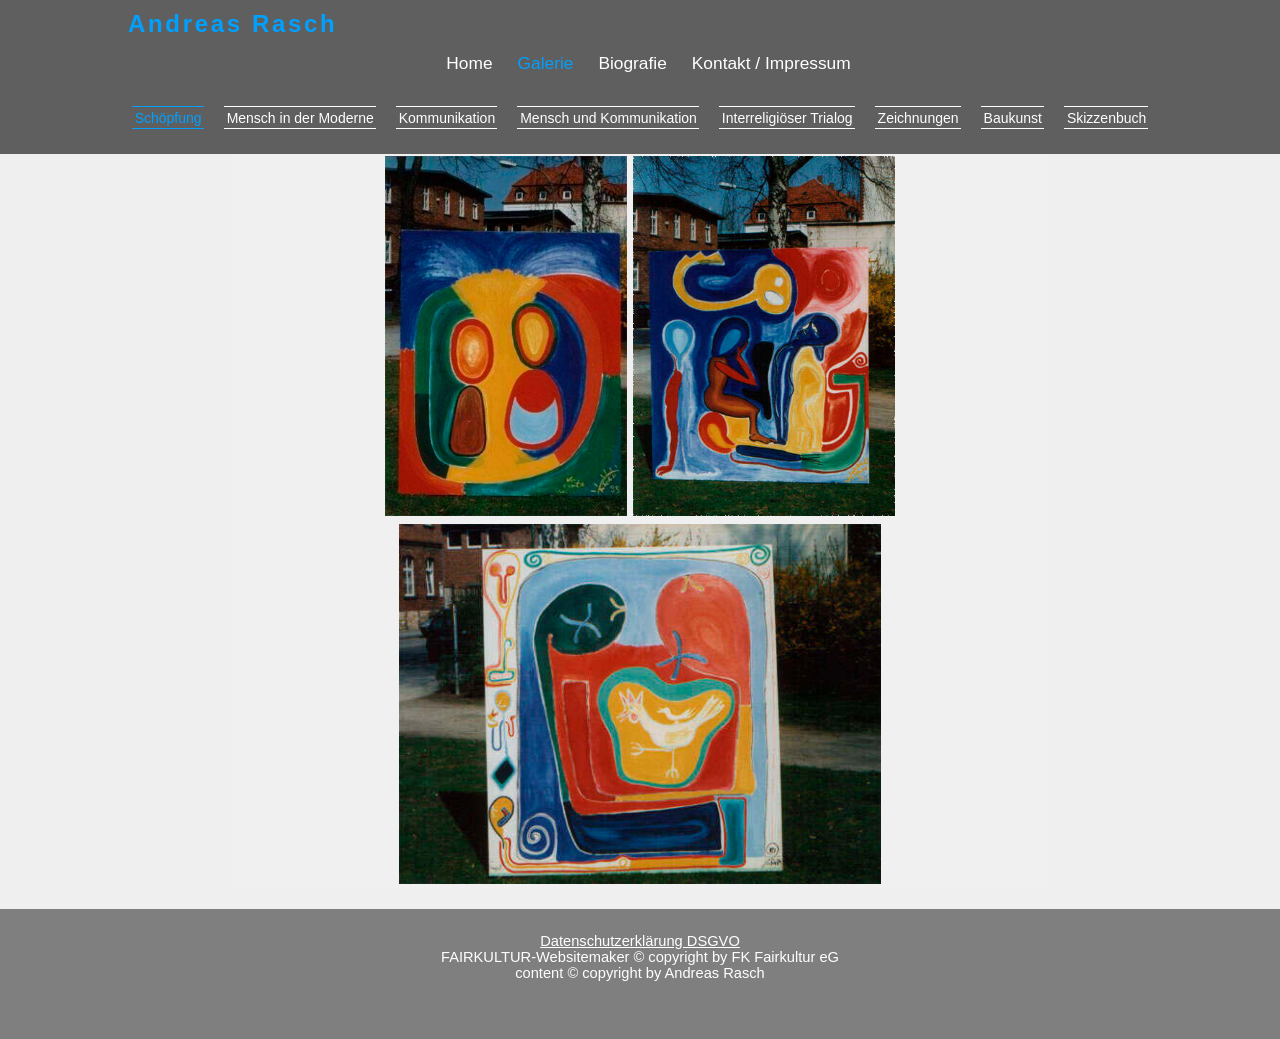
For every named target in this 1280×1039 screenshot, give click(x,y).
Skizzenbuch (1106, 118)
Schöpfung (168, 118)
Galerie (546, 63)
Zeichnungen (918, 118)
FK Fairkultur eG (785, 957)
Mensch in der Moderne (300, 118)
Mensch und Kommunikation (608, 118)
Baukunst (1013, 118)
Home (469, 63)
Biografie (632, 63)
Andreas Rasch (232, 23)
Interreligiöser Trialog (787, 118)
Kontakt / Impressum (771, 63)
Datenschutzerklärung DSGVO (640, 941)
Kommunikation (447, 118)
